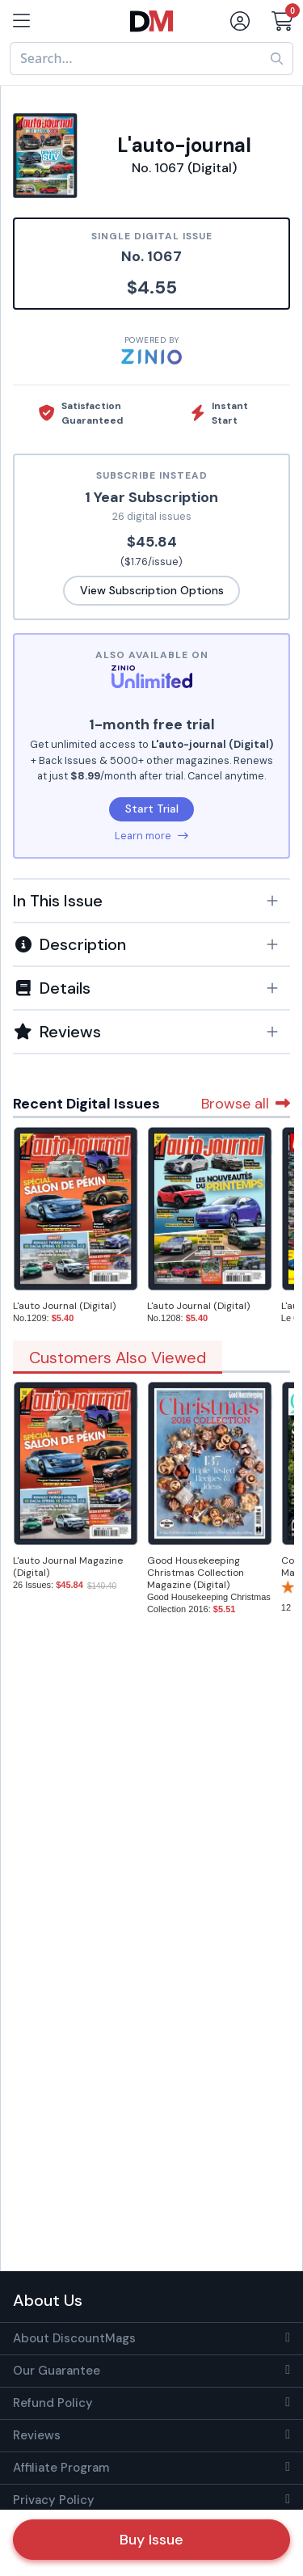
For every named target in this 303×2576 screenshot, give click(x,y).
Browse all (245, 1103)
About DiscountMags (74, 2338)
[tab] (151, 900)
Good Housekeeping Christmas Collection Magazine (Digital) (195, 1572)
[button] (151, 901)
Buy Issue (151, 2539)
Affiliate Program (61, 2468)
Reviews (37, 2435)
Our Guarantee (56, 2371)
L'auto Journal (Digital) (64, 1305)
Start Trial (152, 808)
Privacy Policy (54, 2500)
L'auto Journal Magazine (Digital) (68, 1566)
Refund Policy (53, 2403)
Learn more (151, 835)
